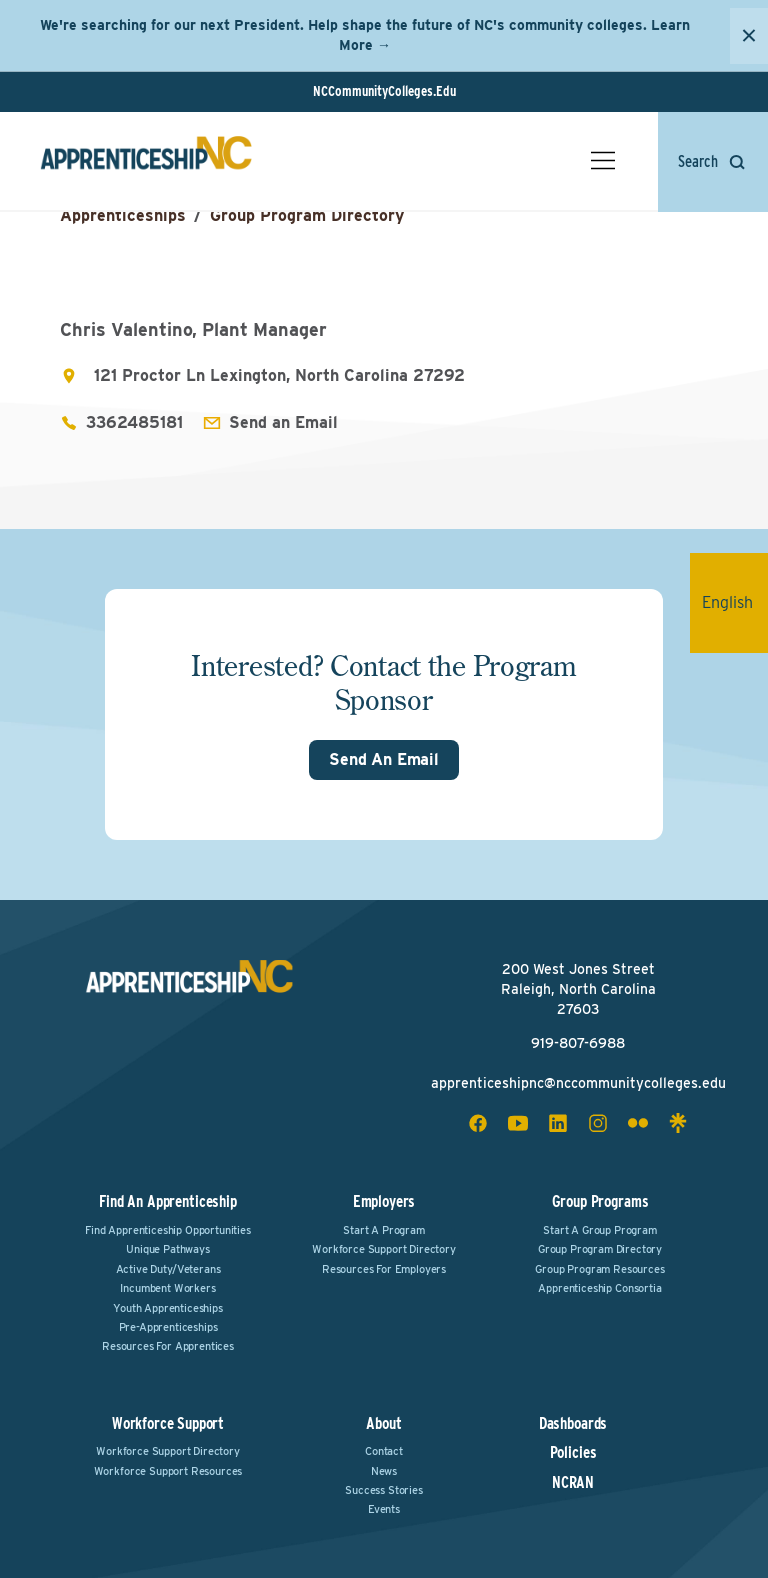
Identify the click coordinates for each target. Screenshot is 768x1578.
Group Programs (600, 1201)
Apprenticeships (123, 215)
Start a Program (384, 1230)
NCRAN (573, 1483)
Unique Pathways (168, 1249)
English (735, 602)
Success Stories (384, 1490)
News (384, 1471)
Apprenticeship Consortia (599, 1288)
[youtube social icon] (518, 1123)
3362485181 (134, 422)
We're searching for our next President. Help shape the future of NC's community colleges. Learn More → (365, 35)
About (383, 1423)
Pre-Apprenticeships (168, 1327)
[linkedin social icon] (558, 1123)
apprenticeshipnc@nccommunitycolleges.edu (578, 1083)
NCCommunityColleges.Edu (384, 91)
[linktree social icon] (678, 1123)
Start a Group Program (600, 1230)
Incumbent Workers (167, 1288)
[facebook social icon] (478, 1123)
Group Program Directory (307, 215)
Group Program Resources (599, 1269)
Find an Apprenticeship (167, 1201)
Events (384, 1509)
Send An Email (384, 759)
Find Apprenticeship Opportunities (168, 1230)
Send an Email (283, 422)
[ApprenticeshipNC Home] (146, 161)
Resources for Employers (384, 1269)
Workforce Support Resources (168, 1471)
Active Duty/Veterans (168, 1269)
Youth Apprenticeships (168, 1308)
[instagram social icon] (598, 1123)
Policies (573, 1453)
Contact (384, 1451)
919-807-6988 (578, 1043)
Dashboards (573, 1424)
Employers (384, 1201)
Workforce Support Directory (384, 1249)
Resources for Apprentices (168, 1346)
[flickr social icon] (638, 1123)
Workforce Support (168, 1423)
